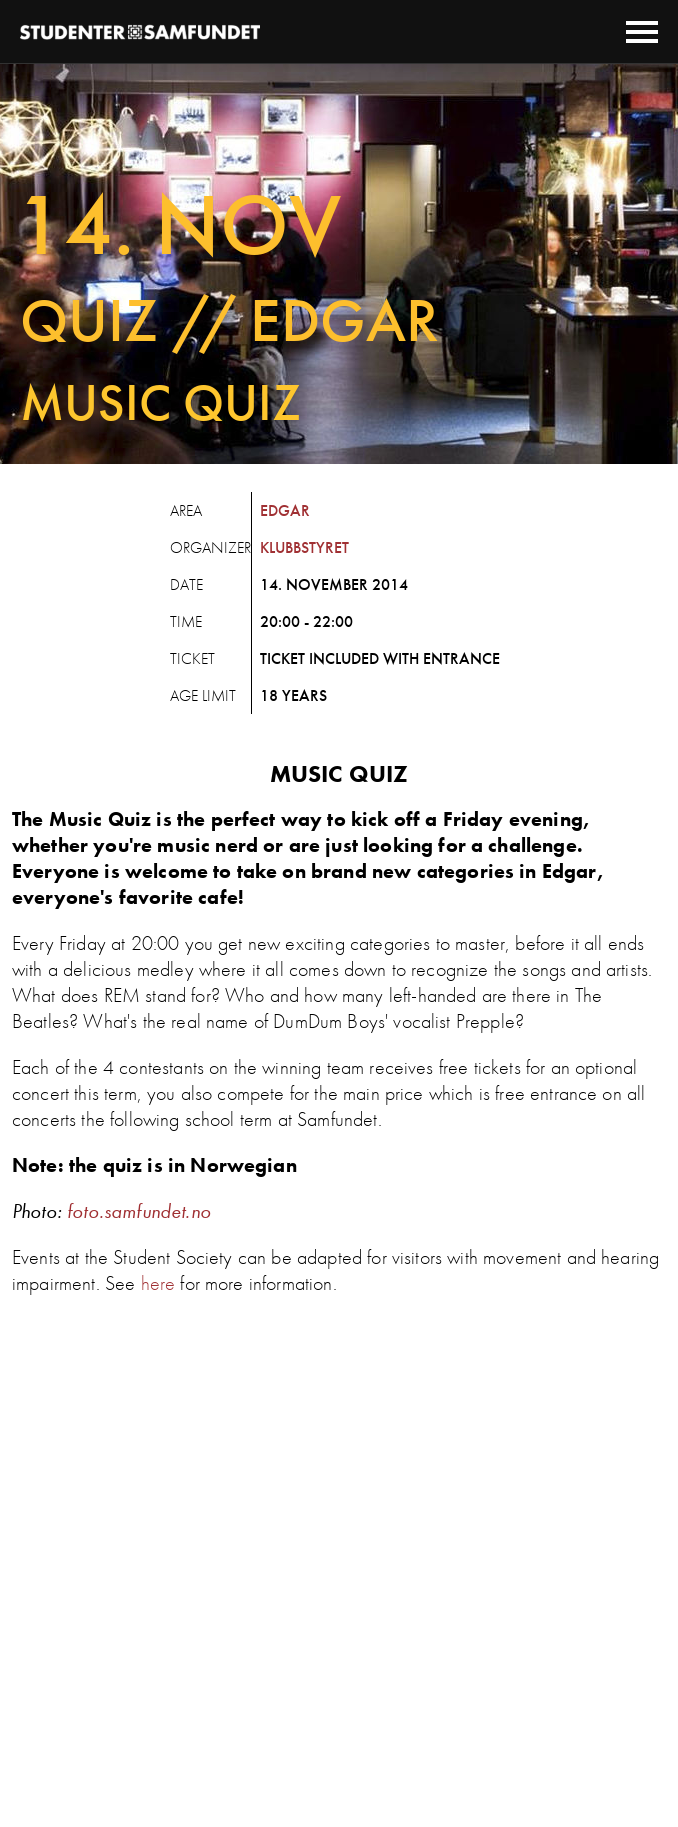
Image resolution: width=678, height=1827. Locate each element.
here (158, 1283)
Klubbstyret (304, 547)
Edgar (285, 510)
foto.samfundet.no (139, 1211)
